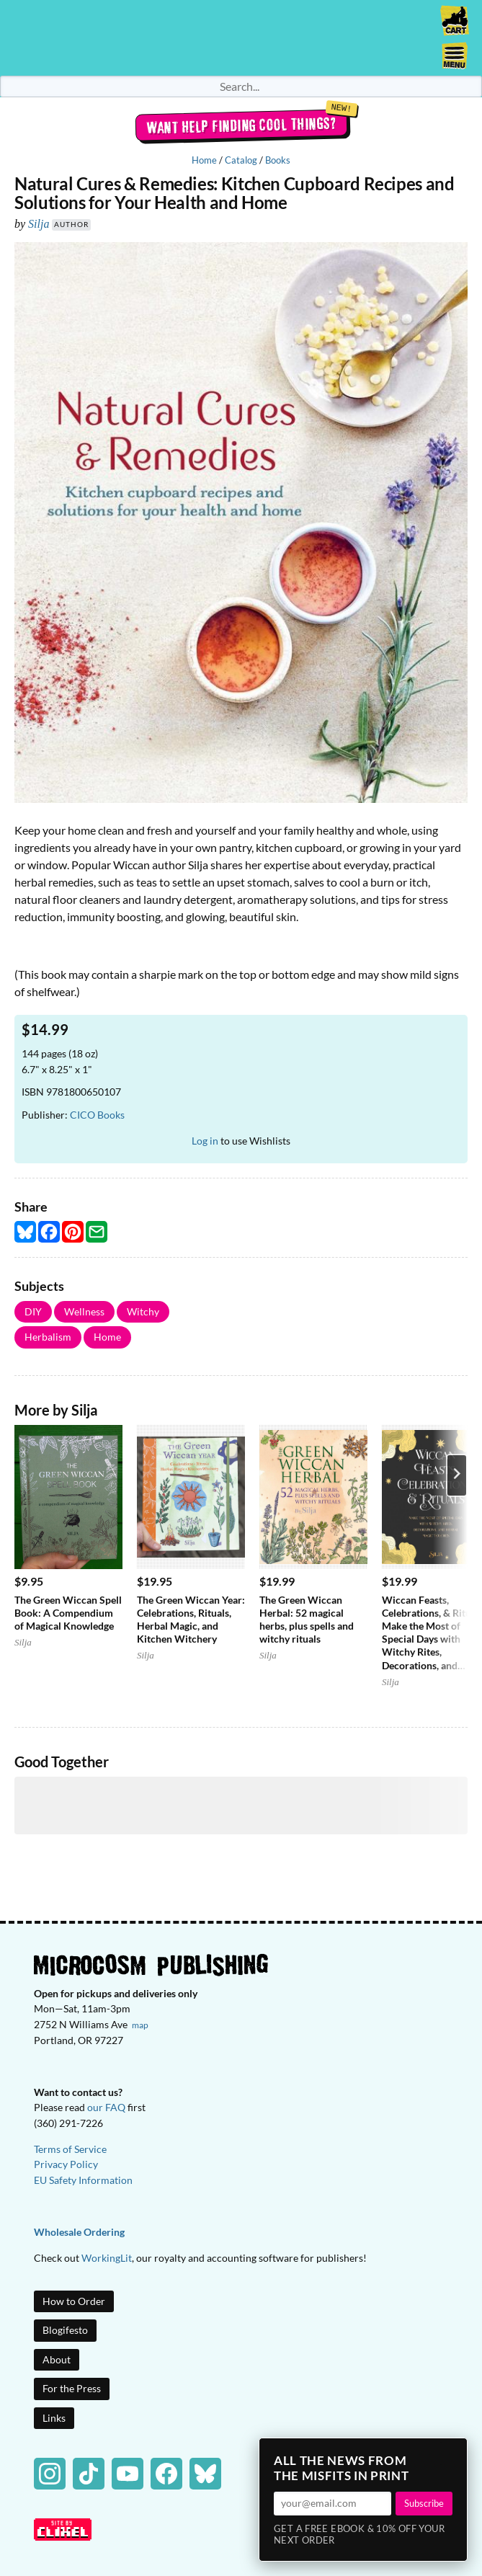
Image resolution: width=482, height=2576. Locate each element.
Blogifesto (65, 2330)
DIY (33, 1311)
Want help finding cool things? (241, 125)
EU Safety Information (83, 2180)
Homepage (241, 38)
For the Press (72, 2388)
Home (204, 160)
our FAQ (106, 2107)
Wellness (84, 1311)
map (140, 2025)
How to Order (74, 2301)
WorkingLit (106, 2258)
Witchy (143, 1311)
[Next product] (457, 1475)
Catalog (241, 160)
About (57, 2359)
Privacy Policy (66, 2164)
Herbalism (47, 1337)
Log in (205, 1140)
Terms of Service (70, 2149)
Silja (38, 224)
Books (277, 160)
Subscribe (424, 2503)
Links (54, 2418)
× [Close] (451, 2453)
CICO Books (97, 1115)
